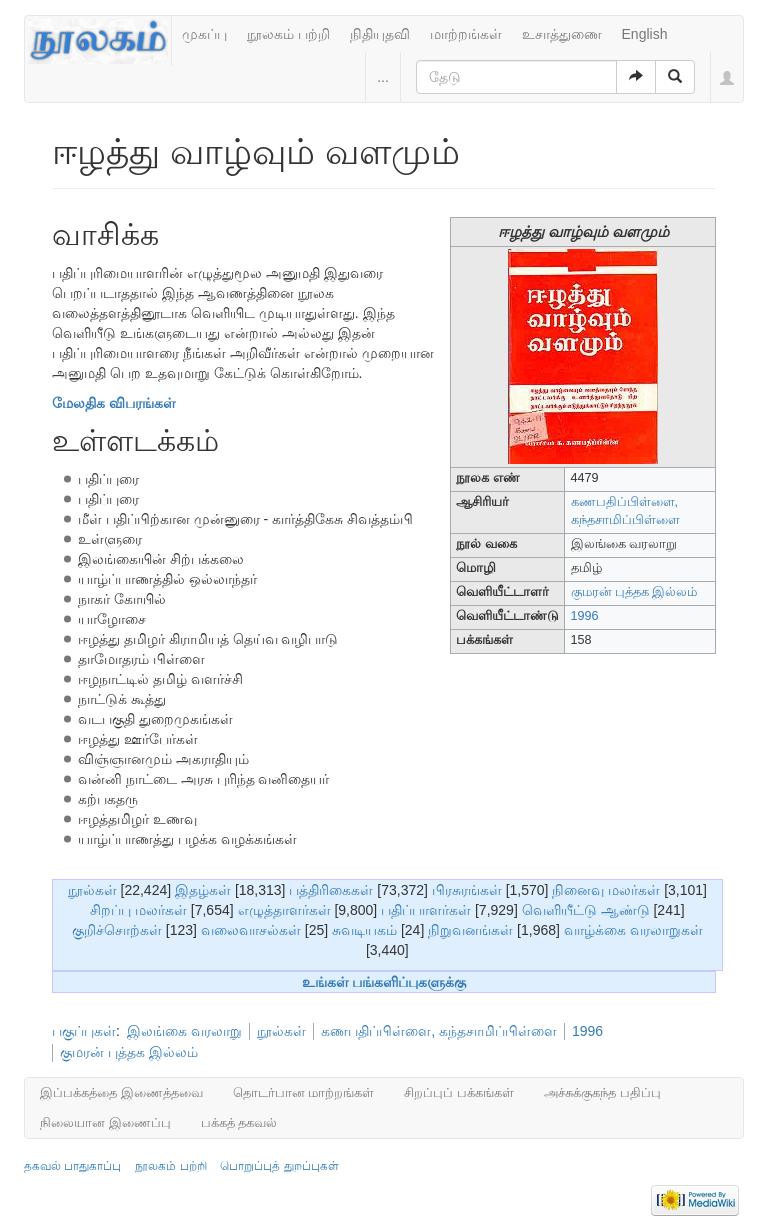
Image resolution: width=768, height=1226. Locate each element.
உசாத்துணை (562, 34)
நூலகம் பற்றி (288, 34)
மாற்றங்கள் (466, 34)
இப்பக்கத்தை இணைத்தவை (121, 1092)
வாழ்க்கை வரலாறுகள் (633, 930)
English (645, 34)
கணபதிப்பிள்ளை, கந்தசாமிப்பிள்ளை (439, 1031)
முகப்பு (204, 34)
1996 (585, 616)
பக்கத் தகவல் (239, 1122)
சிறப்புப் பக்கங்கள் (459, 1092)
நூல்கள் (92, 890)
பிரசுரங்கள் (467, 890)
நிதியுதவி (380, 34)
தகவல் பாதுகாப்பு (72, 1166)
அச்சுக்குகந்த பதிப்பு (602, 1092)
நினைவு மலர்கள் (606, 890)
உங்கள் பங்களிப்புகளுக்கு (384, 982)
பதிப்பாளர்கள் (426, 910)
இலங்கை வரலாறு (184, 1031)
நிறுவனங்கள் (470, 930)
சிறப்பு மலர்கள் (138, 910)
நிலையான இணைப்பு (105, 1122)
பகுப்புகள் (84, 1031)
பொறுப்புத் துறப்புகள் (279, 1166)
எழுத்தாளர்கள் (284, 910)
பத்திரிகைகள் (331, 890)
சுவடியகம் (364, 930)
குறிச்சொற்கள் (117, 930)
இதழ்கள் (203, 890)
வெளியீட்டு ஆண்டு (586, 910)
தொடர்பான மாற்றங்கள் (304, 1092)
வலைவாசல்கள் (251, 930)
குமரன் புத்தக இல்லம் (634, 592)
